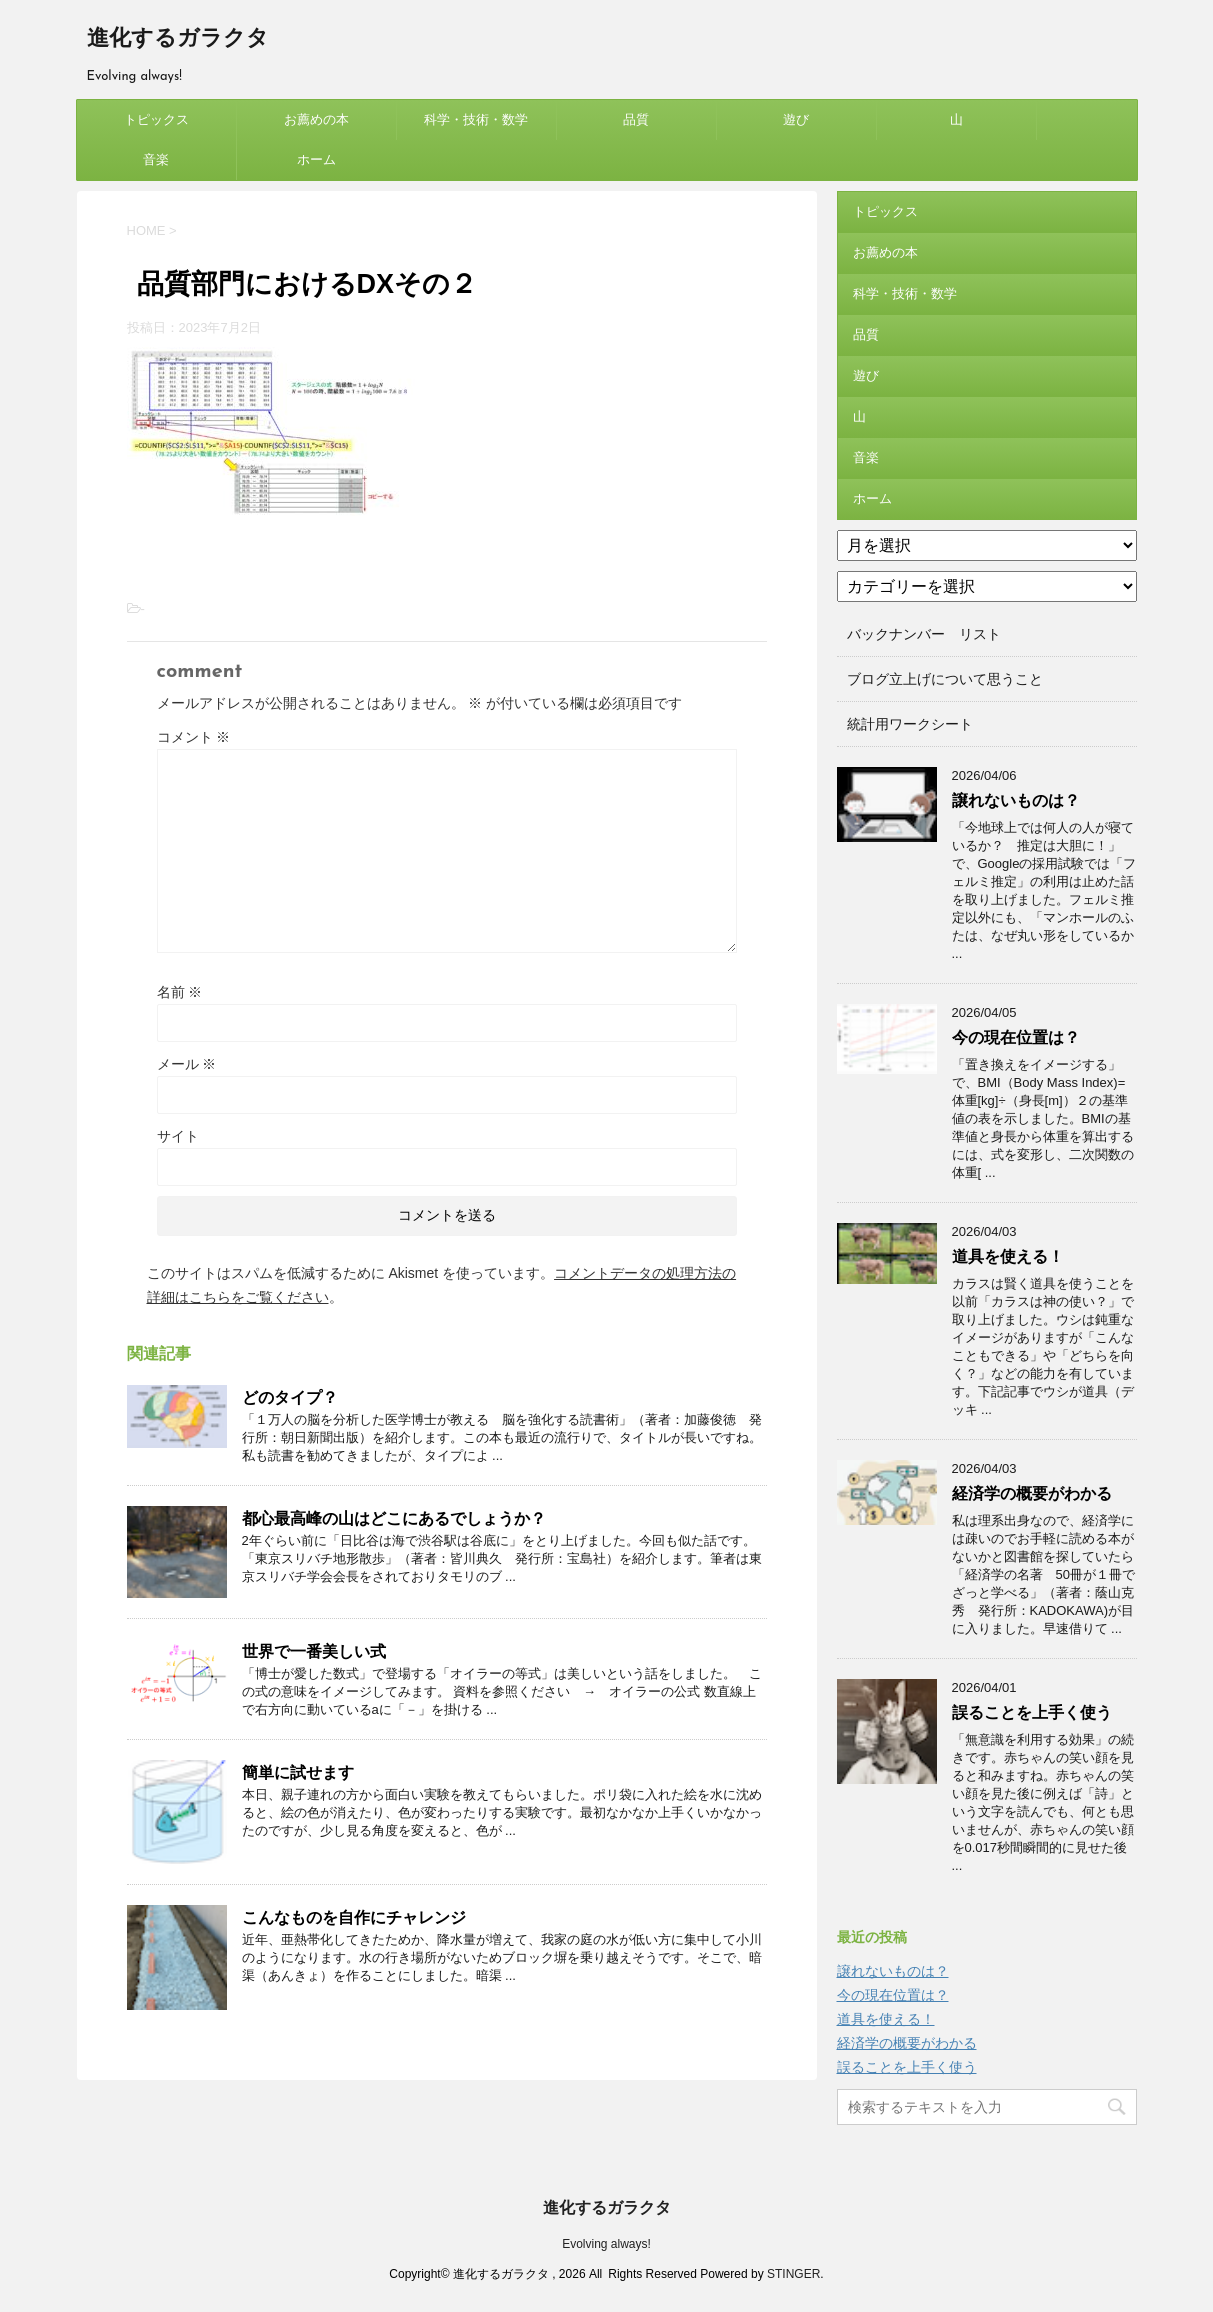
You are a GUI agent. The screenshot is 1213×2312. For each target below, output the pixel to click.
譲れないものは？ (1016, 800)
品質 (636, 119)
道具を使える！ (1008, 1256)
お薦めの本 (316, 119)
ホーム (316, 159)
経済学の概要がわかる (1032, 1493)
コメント (194, 737)
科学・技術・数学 (476, 119)
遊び (796, 119)
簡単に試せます (298, 1772)
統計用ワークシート (910, 724)
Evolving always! (606, 2244)
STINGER (793, 2274)
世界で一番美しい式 (314, 1651)
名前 (180, 992)
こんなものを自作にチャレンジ (354, 1917)
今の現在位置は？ (1016, 1037)
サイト (178, 1136)
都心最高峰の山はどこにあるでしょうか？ (394, 1518)
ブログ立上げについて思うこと (945, 679)
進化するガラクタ (178, 39)
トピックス (156, 119)
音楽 (156, 159)
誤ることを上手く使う (1032, 1712)
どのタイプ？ (290, 1397)
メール (187, 1064)
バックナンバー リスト (924, 634)
